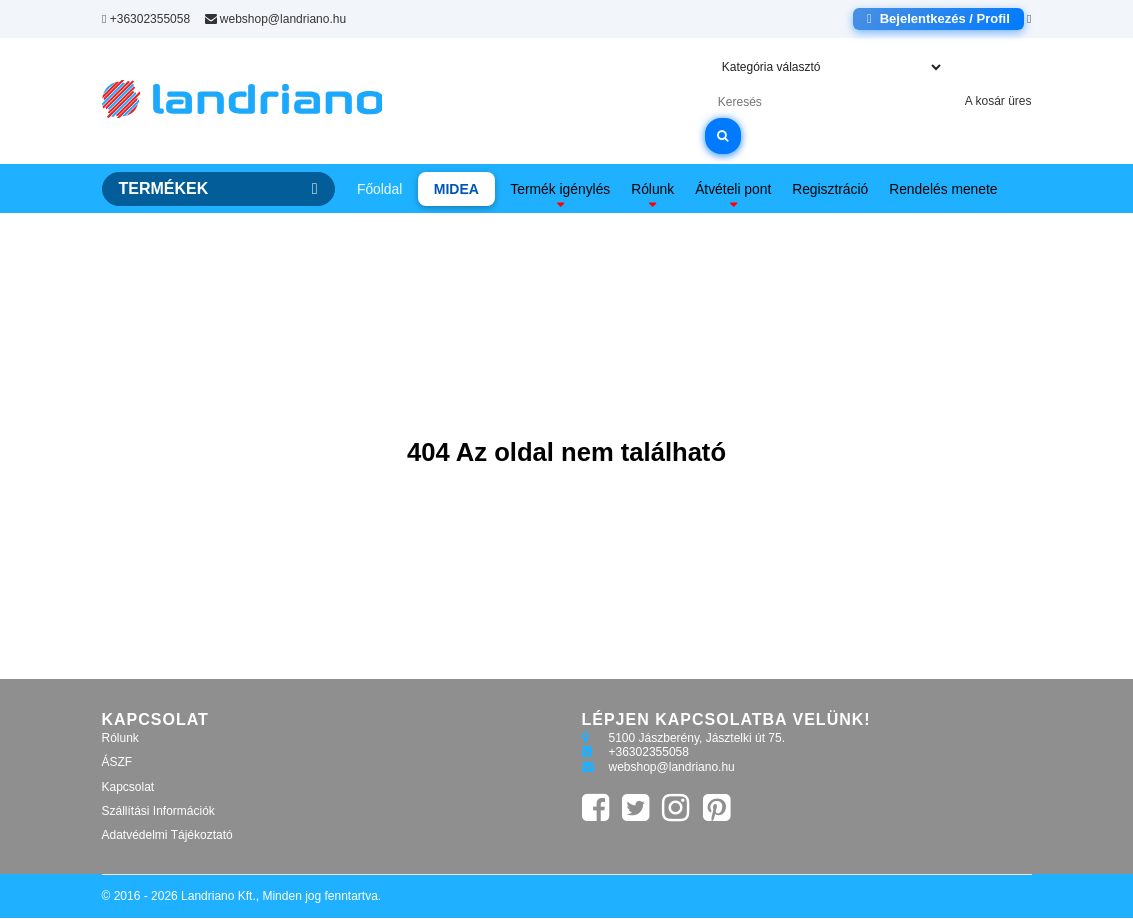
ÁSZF (117, 763)
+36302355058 (146, 19)
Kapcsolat (128, 788)
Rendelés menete (943, 189)
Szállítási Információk (158, 812)
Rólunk (653, 189)
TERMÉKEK (218, 188)
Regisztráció (829, 189)
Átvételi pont (732, 189)
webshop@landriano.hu (275, 19)
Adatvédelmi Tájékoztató (167, 837)
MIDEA (455, 189)
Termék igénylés (560, 189)
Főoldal (380, 189)
